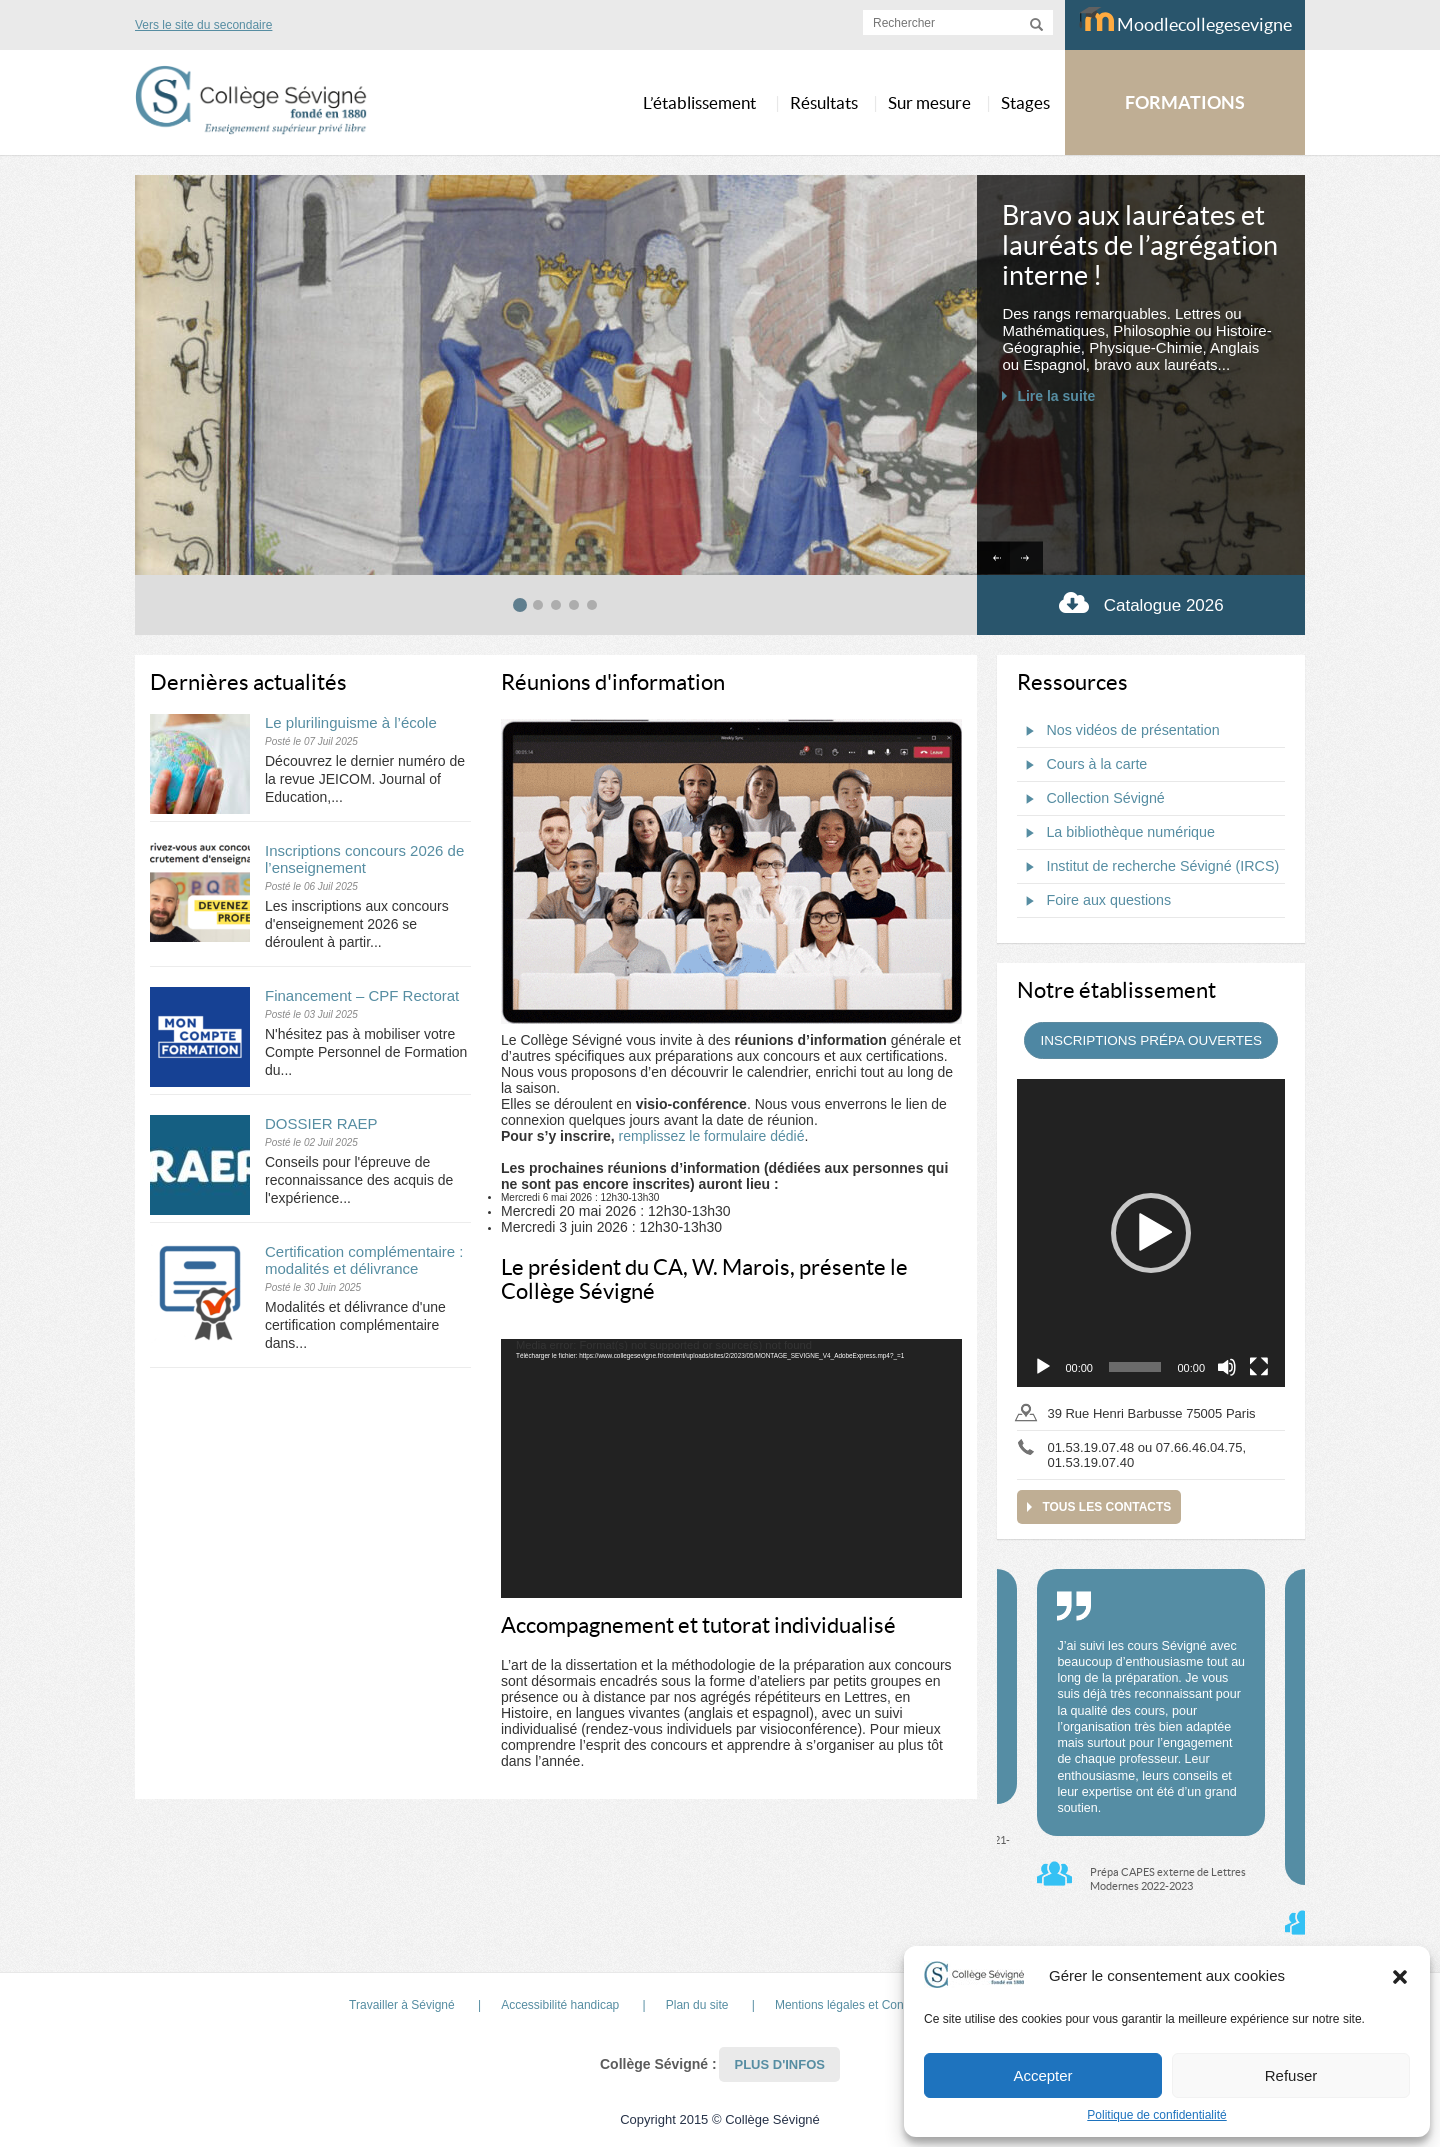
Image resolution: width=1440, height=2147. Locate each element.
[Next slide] (1026, 558)
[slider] (1135, 1367)
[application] (731, 1469)
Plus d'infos (779, 2064)
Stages (1025, 102)
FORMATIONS (1185, 102)
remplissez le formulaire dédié (711, 1136)
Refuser (1291, 2075)
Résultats (824, 102)
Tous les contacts (1106, 1507)
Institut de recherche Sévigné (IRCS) (1148, 867)
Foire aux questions (1094, 901)
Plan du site (697, 2005)
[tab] (520, 605)
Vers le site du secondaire (203, 25)
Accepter (1042, 2075)
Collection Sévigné (1090, 799)
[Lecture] (1043, 1367)
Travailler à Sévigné (402, 2005)
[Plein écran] (1259, 1367)
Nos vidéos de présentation (1118, 731)
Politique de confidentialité (1156, 2115)
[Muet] (1227, 1367)
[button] (1400, 1976)
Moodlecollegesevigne (1185, 21)
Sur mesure (929, 102)
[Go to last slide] (993, 558)
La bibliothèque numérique (1116, 833)
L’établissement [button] (699, 102)
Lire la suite (1056, 396)
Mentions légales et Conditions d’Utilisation (889, 2005)
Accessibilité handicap (560, 2005)
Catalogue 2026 (1141, 602)
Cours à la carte (1082, 765)
